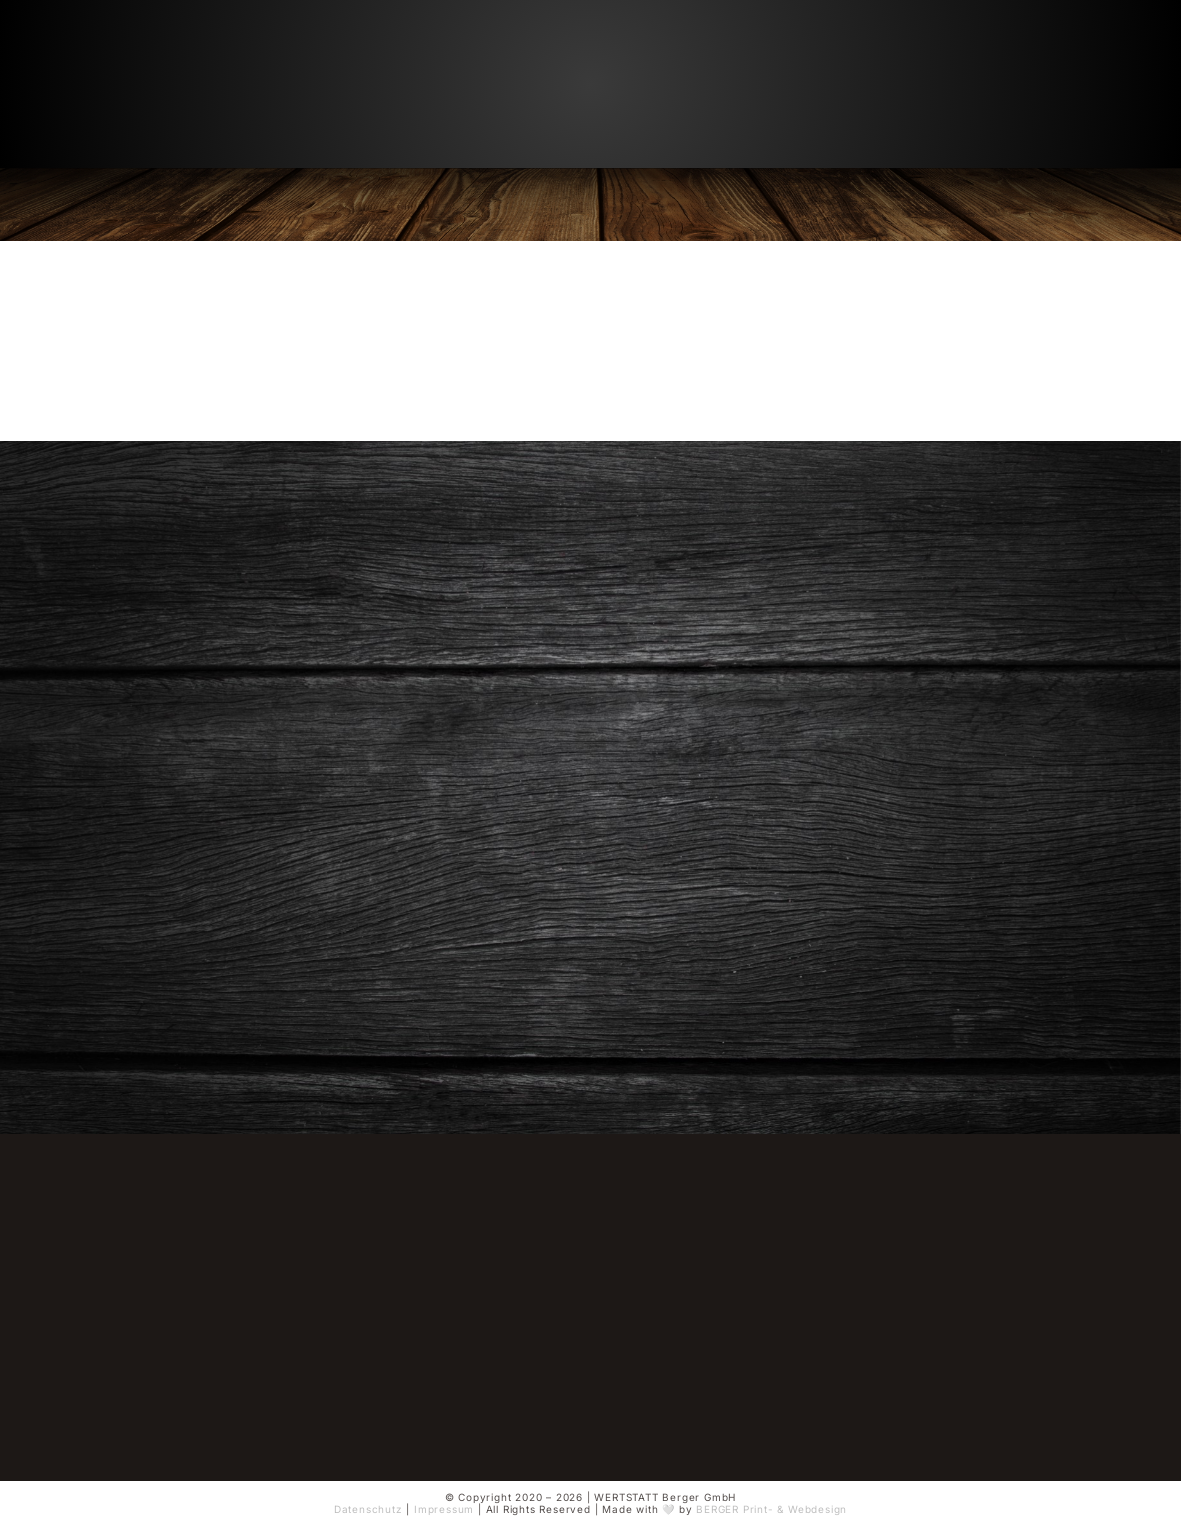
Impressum (444, 1509)
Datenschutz (368, 1509)
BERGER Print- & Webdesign (771, 1509)
